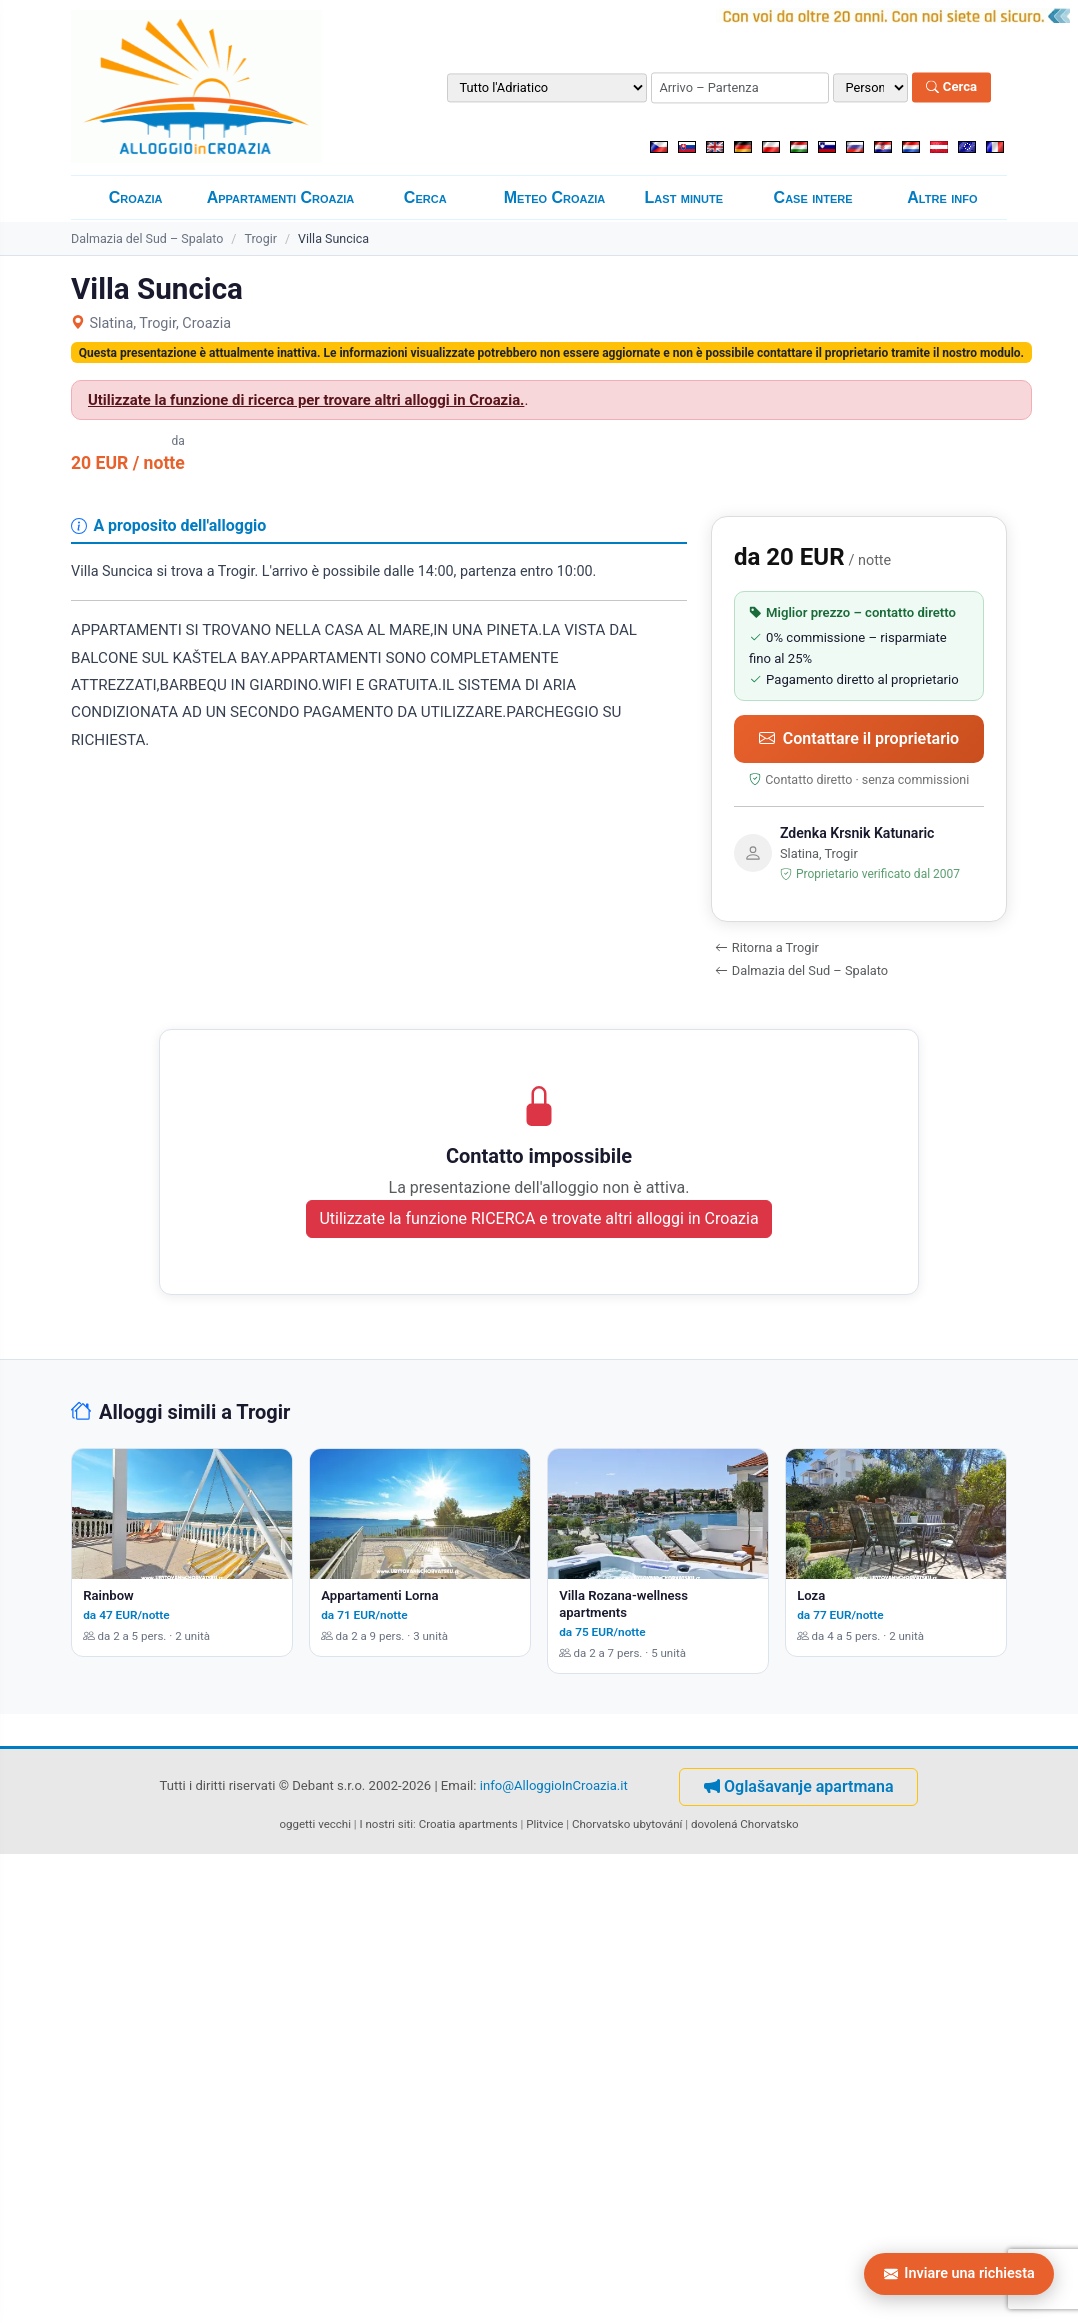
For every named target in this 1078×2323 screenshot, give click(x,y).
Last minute (684, 197)
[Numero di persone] (870, 87)
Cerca (951, 87)
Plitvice (544, 1824)
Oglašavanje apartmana (798, 1786)
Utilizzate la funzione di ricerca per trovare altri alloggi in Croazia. (306, 400)
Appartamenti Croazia (281, 197)
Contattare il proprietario (859, 738)
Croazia (136, 197)
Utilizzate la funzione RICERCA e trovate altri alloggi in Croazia (538, 1218)
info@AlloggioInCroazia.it (554, 1785)
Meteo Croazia (554, 197)
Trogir (260, 238)
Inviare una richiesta (959, 2273)
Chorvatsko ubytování (627, 1824)
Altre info (942, 197)
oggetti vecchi (315, 1824)
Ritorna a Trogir (767, 947)
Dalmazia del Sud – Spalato (147, 238)
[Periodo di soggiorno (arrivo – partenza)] (740, 87)
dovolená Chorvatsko (745, 1824)
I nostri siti (387, 1824)
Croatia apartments (468, 1824)
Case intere (813, 197)
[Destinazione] (547, 87)
